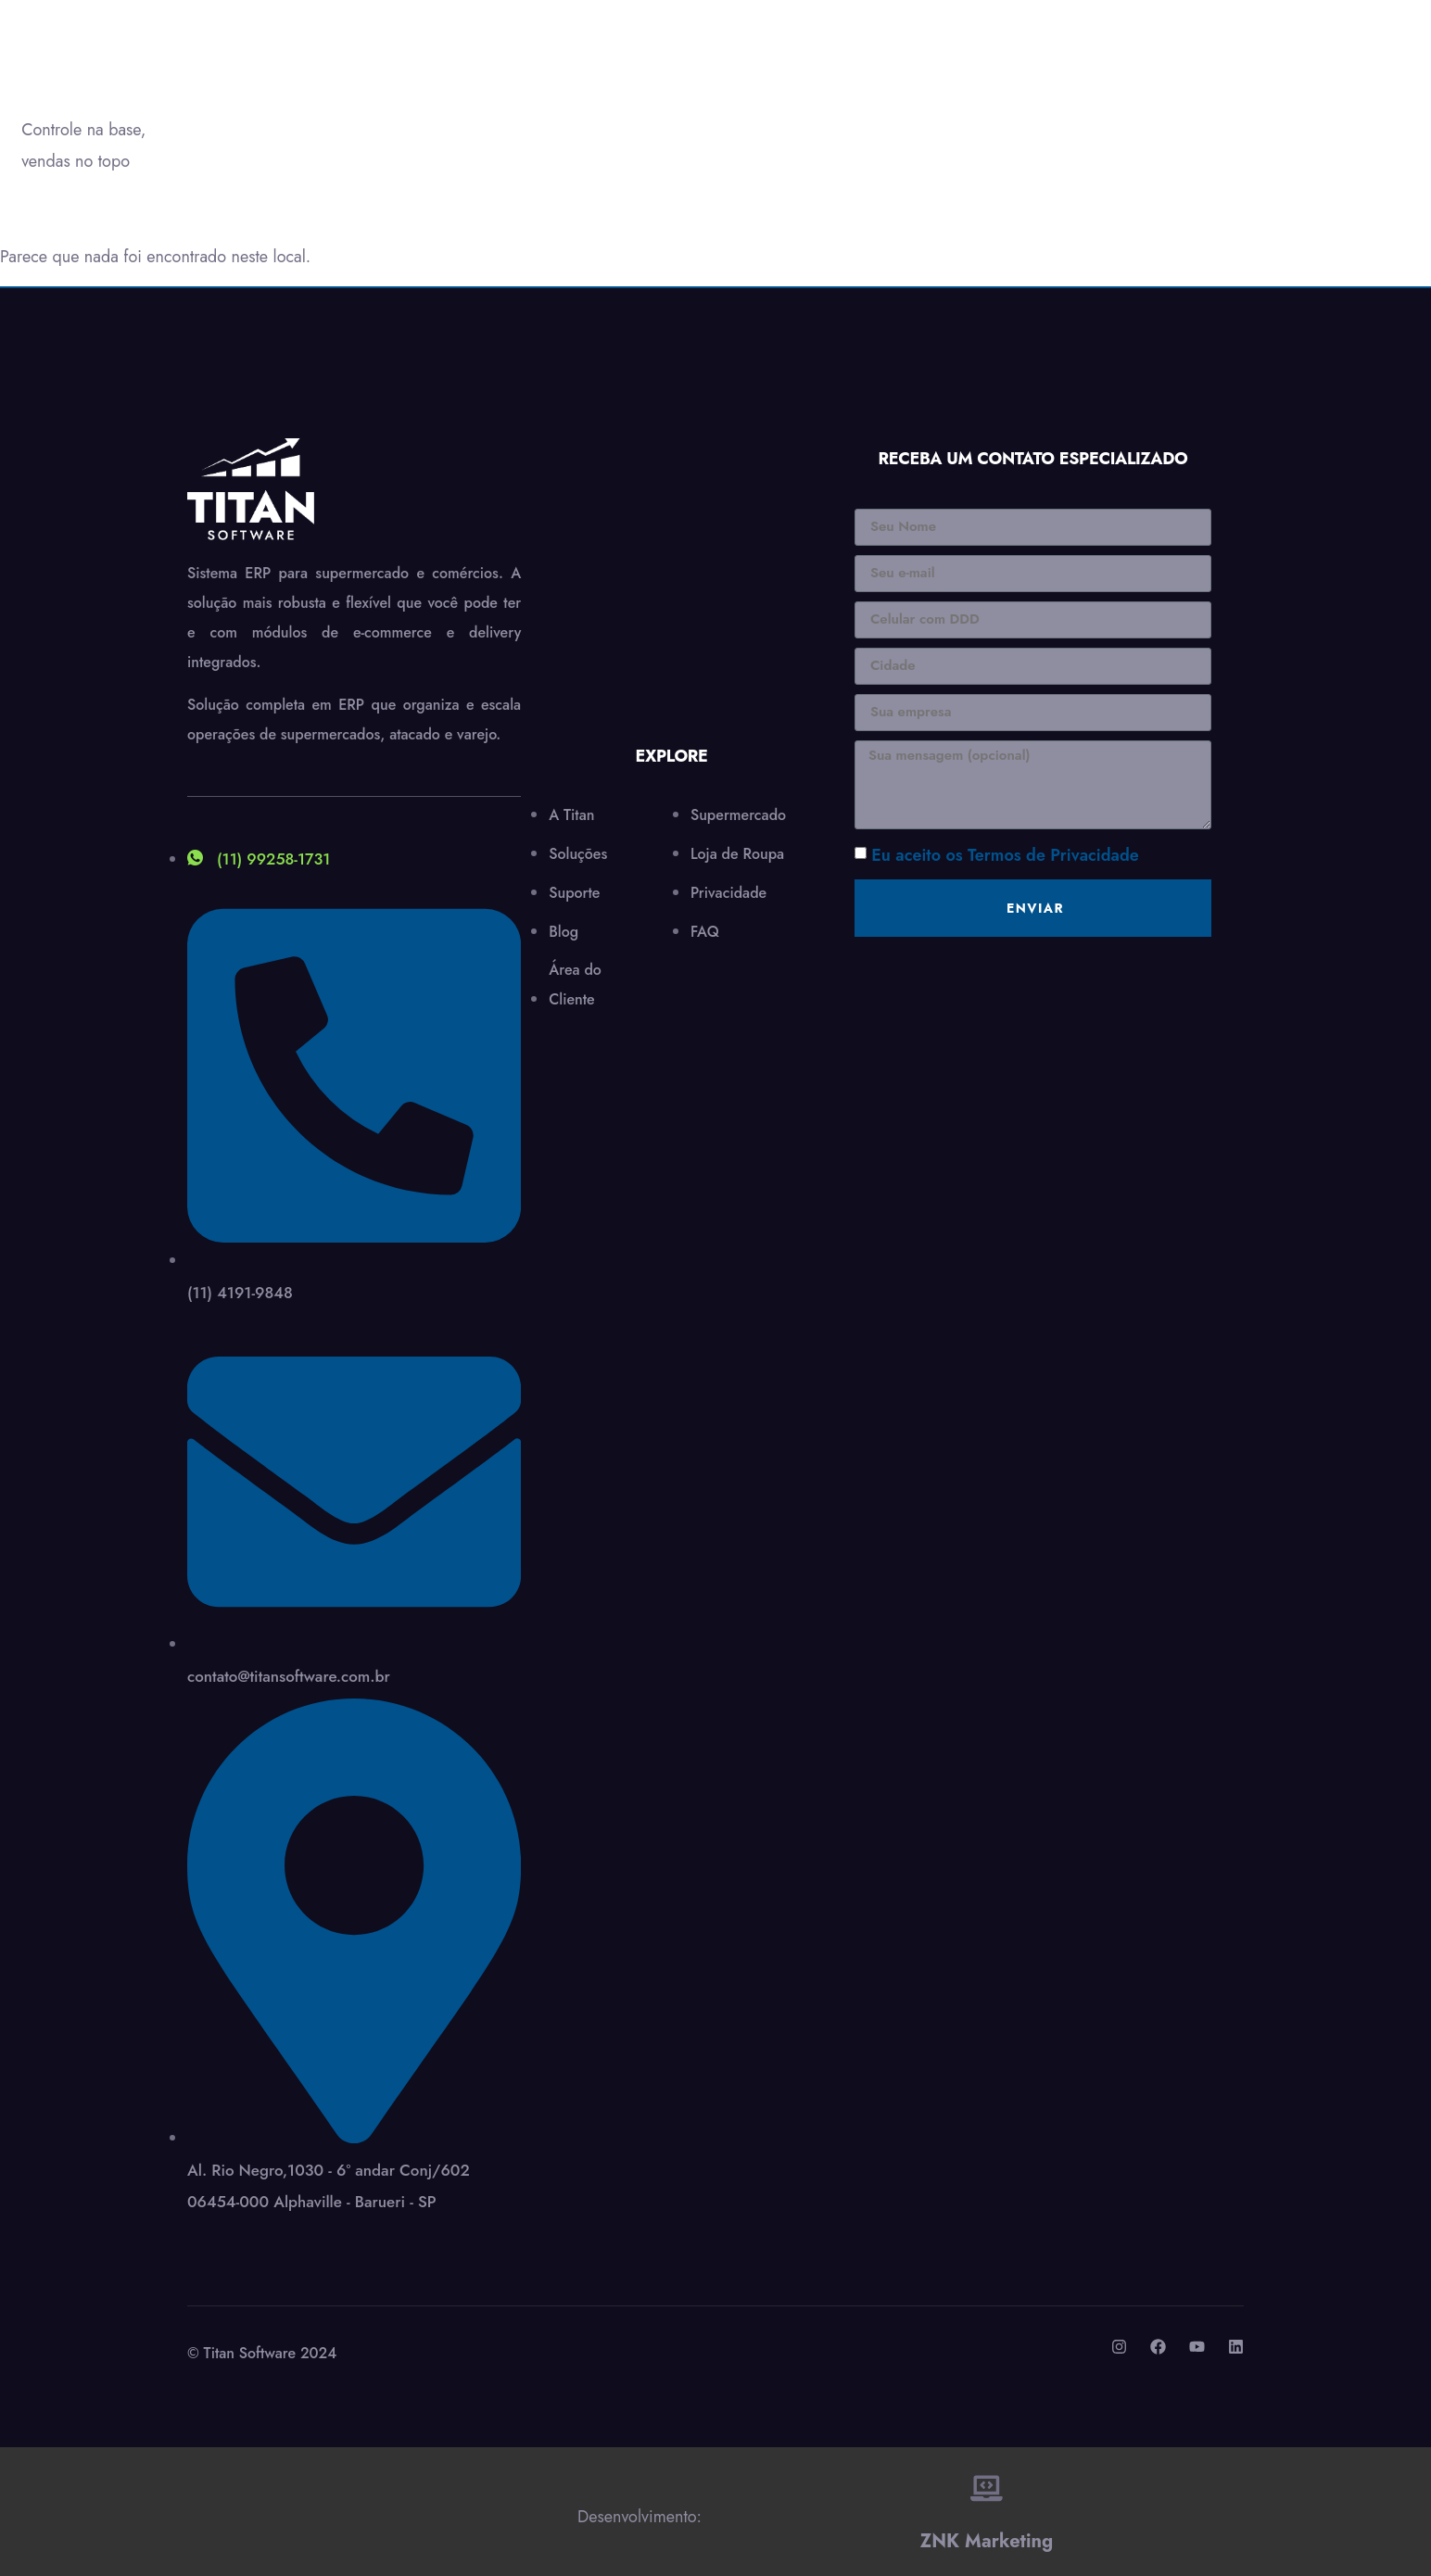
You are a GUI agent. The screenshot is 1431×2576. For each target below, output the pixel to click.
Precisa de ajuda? (1277, 97)
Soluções (423, 106)
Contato (697, 106)
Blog (620, 106)
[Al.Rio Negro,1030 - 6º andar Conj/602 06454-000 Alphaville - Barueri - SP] (671, 585)
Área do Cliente (785, 107)
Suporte (536, 106)
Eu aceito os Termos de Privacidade (1004, 855)
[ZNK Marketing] (987, 2482)
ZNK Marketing (986, 2530)
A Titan (320, 107)
